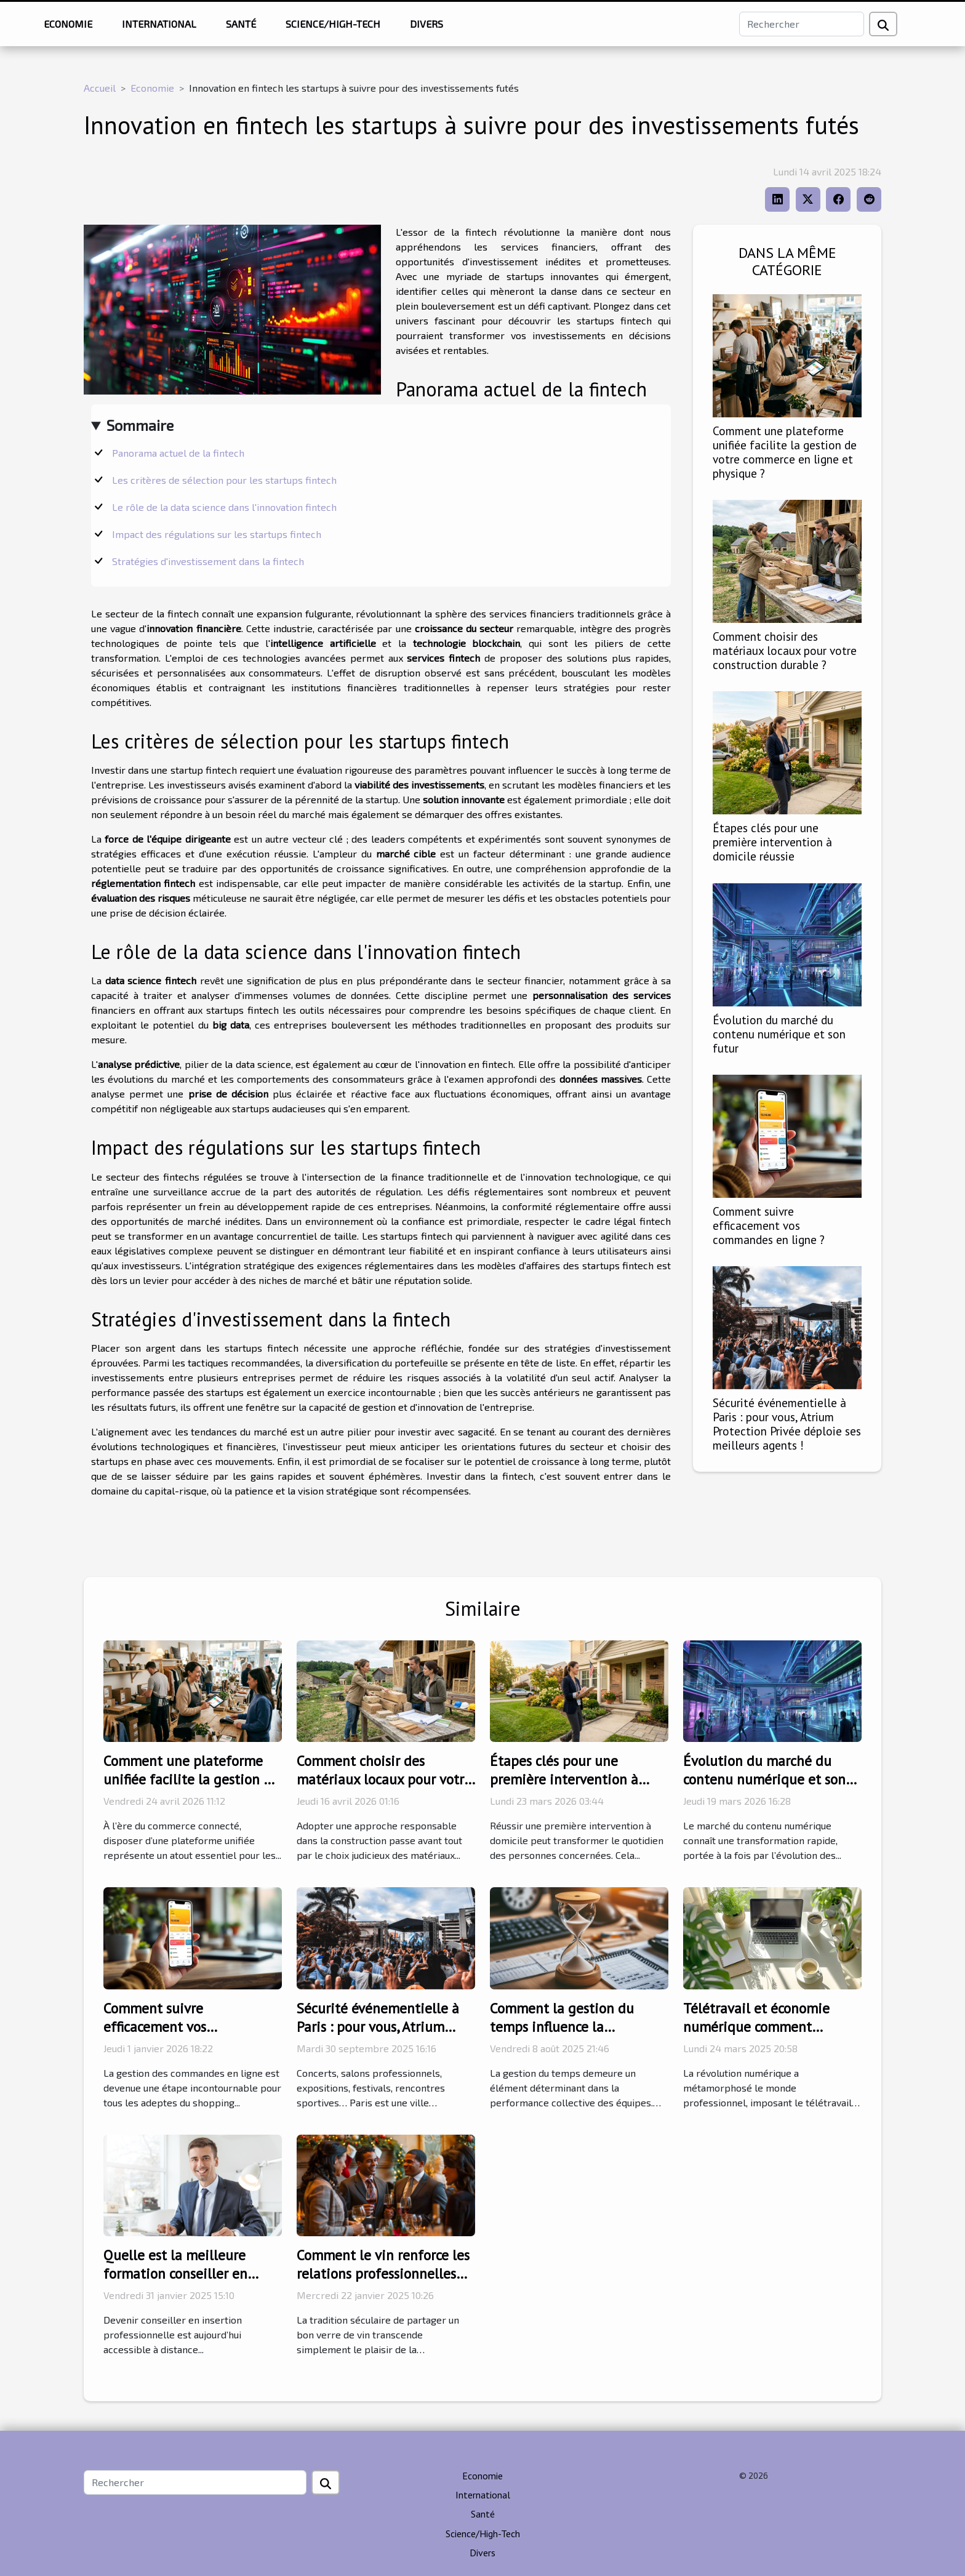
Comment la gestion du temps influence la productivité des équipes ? (571, 2026)
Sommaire (140, 425)
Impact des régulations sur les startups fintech (216, 534)
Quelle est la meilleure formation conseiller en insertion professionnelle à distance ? (186, 2282)
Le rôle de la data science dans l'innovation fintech (224, 507)
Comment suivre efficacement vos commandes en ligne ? (769, 1225)
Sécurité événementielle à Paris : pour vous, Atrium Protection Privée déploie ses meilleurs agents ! (787, 1424)
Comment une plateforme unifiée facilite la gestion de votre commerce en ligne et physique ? (785, 452)
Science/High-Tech (333, 24)
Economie (68, 24)
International (159, 24)
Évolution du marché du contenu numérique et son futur (779, 1034)
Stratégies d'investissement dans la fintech (208, 561)
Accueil (100, 88)
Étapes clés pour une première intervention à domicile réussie (772, 842)
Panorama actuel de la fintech (178, 453)
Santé (241, 24)
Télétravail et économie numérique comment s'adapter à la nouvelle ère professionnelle (765, 2035)
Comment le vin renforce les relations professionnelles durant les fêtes (383, 2273)
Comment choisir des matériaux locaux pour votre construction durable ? (785, 650)
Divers (426, 24)
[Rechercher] (801, 24)
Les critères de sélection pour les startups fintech (224, 480)
